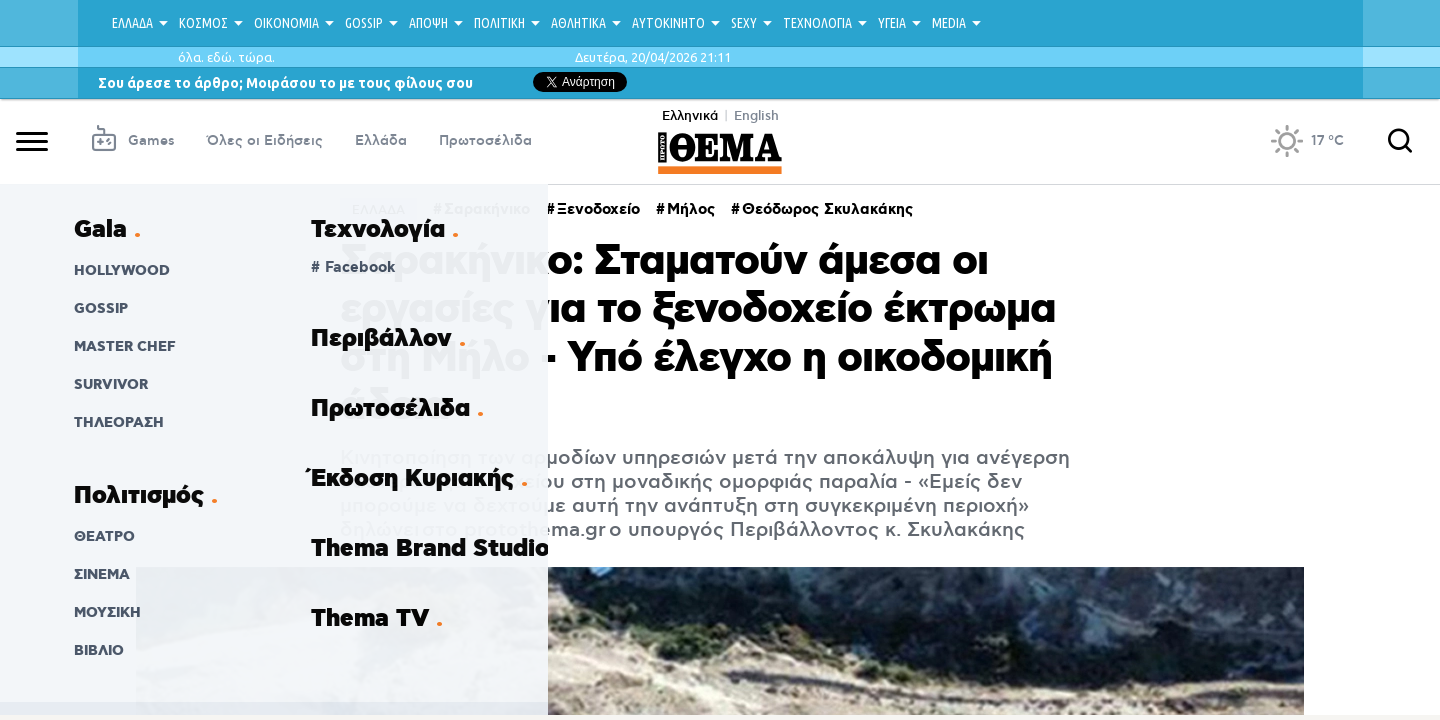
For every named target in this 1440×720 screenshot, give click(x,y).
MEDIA (949, 23)
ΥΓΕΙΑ (892, 23)
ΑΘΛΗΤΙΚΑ (578, 23)
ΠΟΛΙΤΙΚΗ (499, 23)
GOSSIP (364, 23)
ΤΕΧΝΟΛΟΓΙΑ (817, 23)
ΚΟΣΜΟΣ (203, 23)
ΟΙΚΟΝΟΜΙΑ (286, 23)
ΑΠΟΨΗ (428, 23)
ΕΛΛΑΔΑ (132, 23)
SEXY (744, 23)
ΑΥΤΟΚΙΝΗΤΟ (668, 23)
